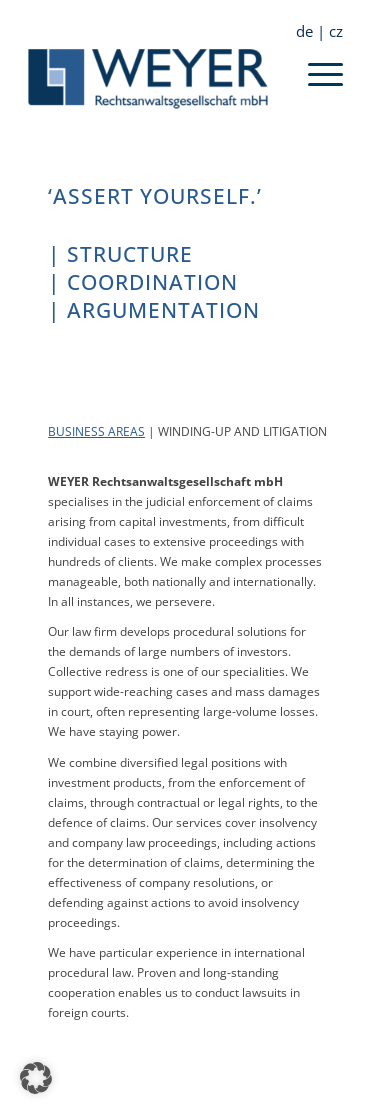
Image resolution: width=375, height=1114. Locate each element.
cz (336, 31)
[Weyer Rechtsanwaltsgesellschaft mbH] (155, 79)
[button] (36, 1078)
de (304, 31)
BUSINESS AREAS (96, 431)
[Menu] (325, 87)
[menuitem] (311, 31)
